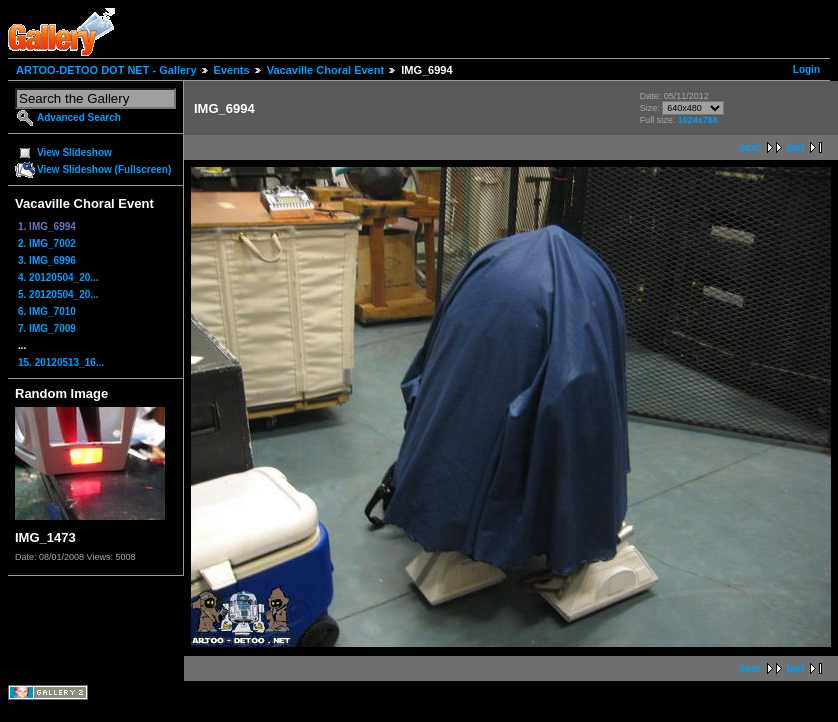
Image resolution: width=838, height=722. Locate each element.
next (749, 147)
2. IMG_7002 (47, 243)
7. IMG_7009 (47, 328)
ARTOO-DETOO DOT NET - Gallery (106, 70)
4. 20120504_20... (58, 277)
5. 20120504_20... (58, 294)
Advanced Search (79, 117)
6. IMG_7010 (47, 311)
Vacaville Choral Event (325, 70)
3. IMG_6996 (47, 260)
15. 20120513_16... (61, 362)
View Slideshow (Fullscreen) (104, 169)
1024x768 (698, 120)
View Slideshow (74, 152)
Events (232, 70)
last (795, 147)
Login (806, 69)
